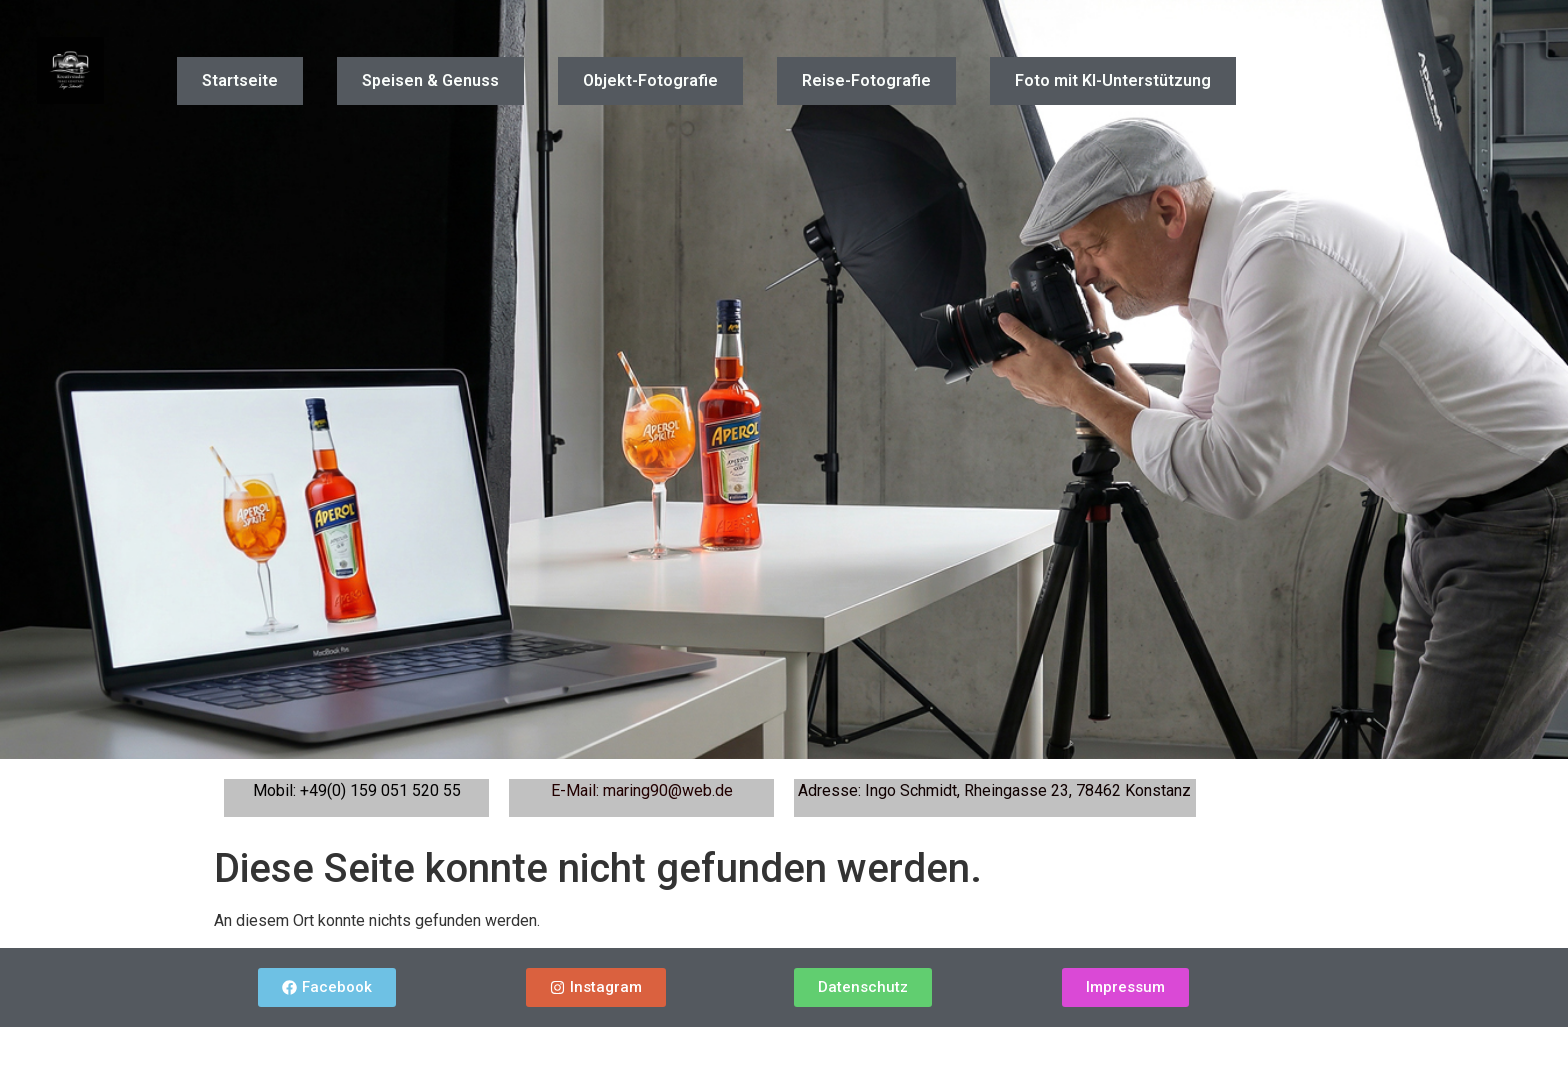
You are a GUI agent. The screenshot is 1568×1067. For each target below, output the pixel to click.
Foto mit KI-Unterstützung (1113, 80)
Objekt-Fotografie (650, 80)
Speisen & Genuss (430, 80)
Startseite (240, 80)
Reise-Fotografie (866, 80)
